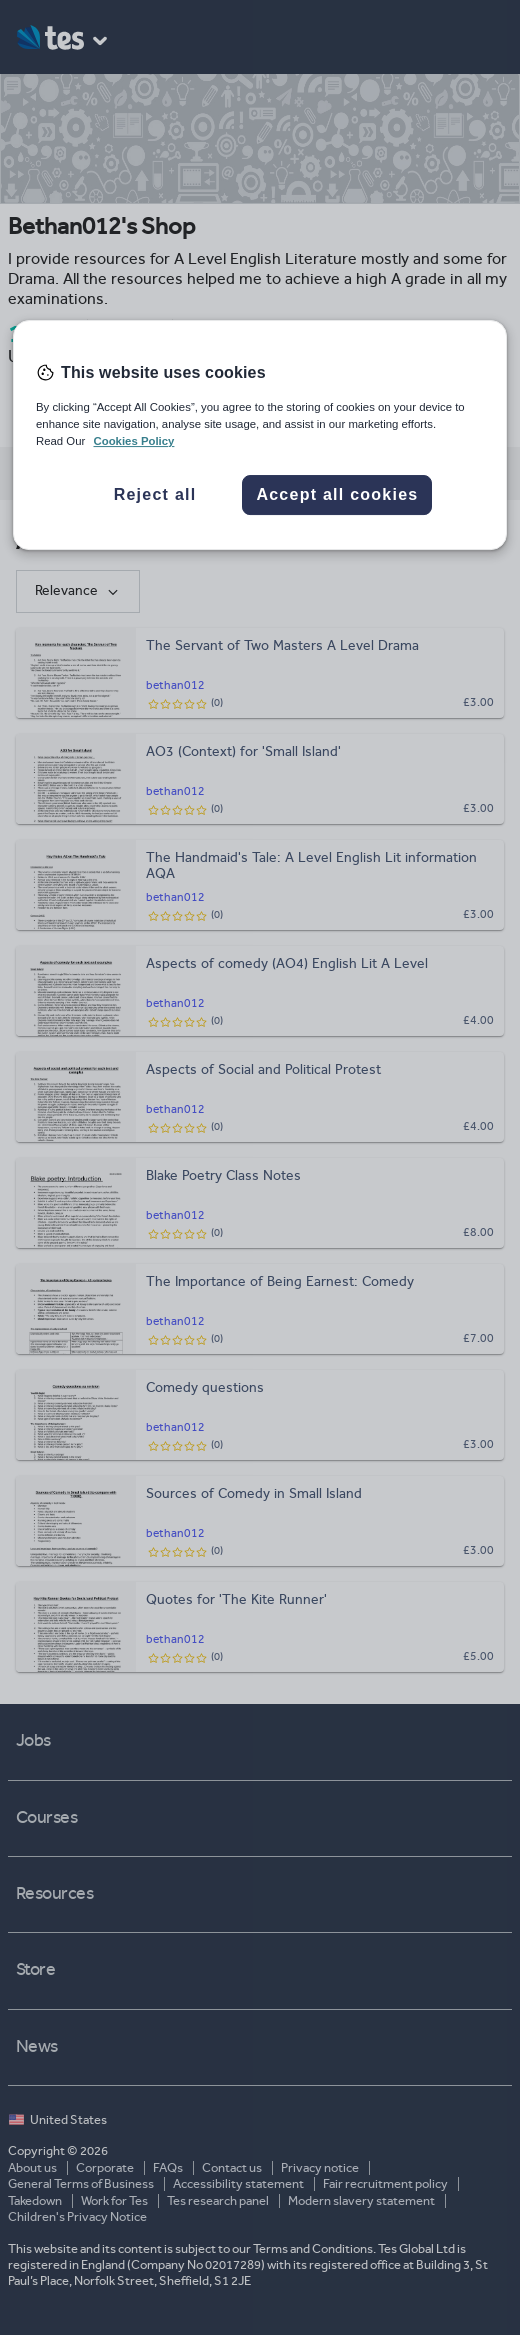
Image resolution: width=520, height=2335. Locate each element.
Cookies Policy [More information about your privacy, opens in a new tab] (133, 441)
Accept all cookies (337, 495)
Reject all (155, 495)
